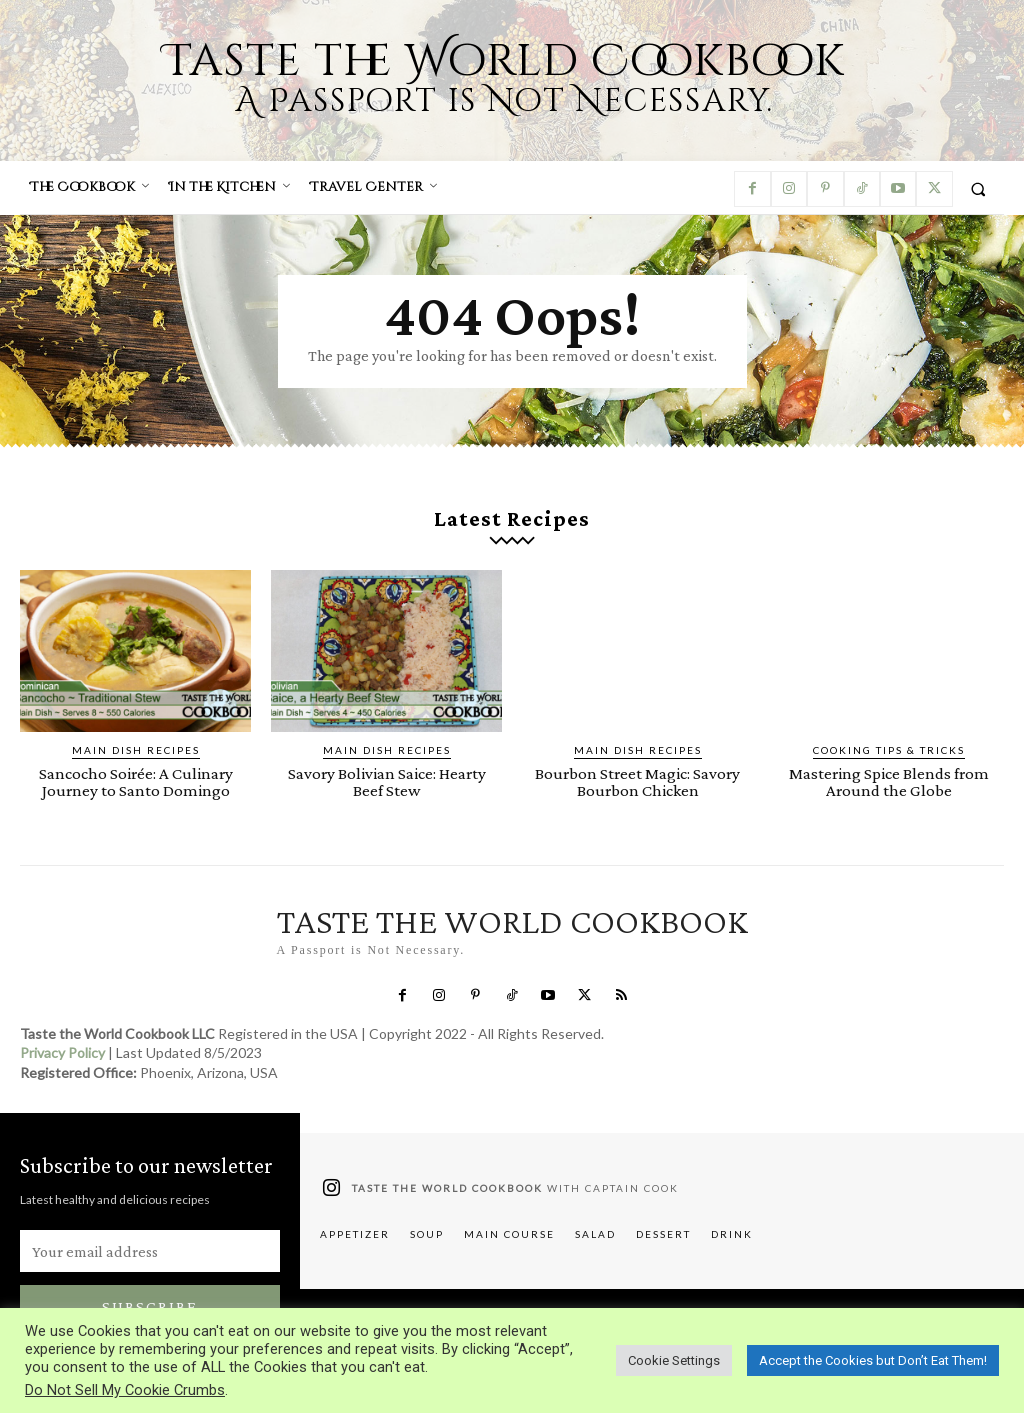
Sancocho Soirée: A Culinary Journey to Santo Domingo (136, 782)
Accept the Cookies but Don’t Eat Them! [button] (873, 1360)
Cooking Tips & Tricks (889, 750)
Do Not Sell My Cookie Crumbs (125, 1390)
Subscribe (150, 1306)
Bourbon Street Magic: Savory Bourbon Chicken (637, 782)
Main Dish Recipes (136, 750)
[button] (978, 188)
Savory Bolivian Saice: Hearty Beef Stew (387, 782)
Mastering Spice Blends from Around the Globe (889, 782)
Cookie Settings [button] (674, 1360)
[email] (150, 1251)
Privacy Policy (62, 1053)
